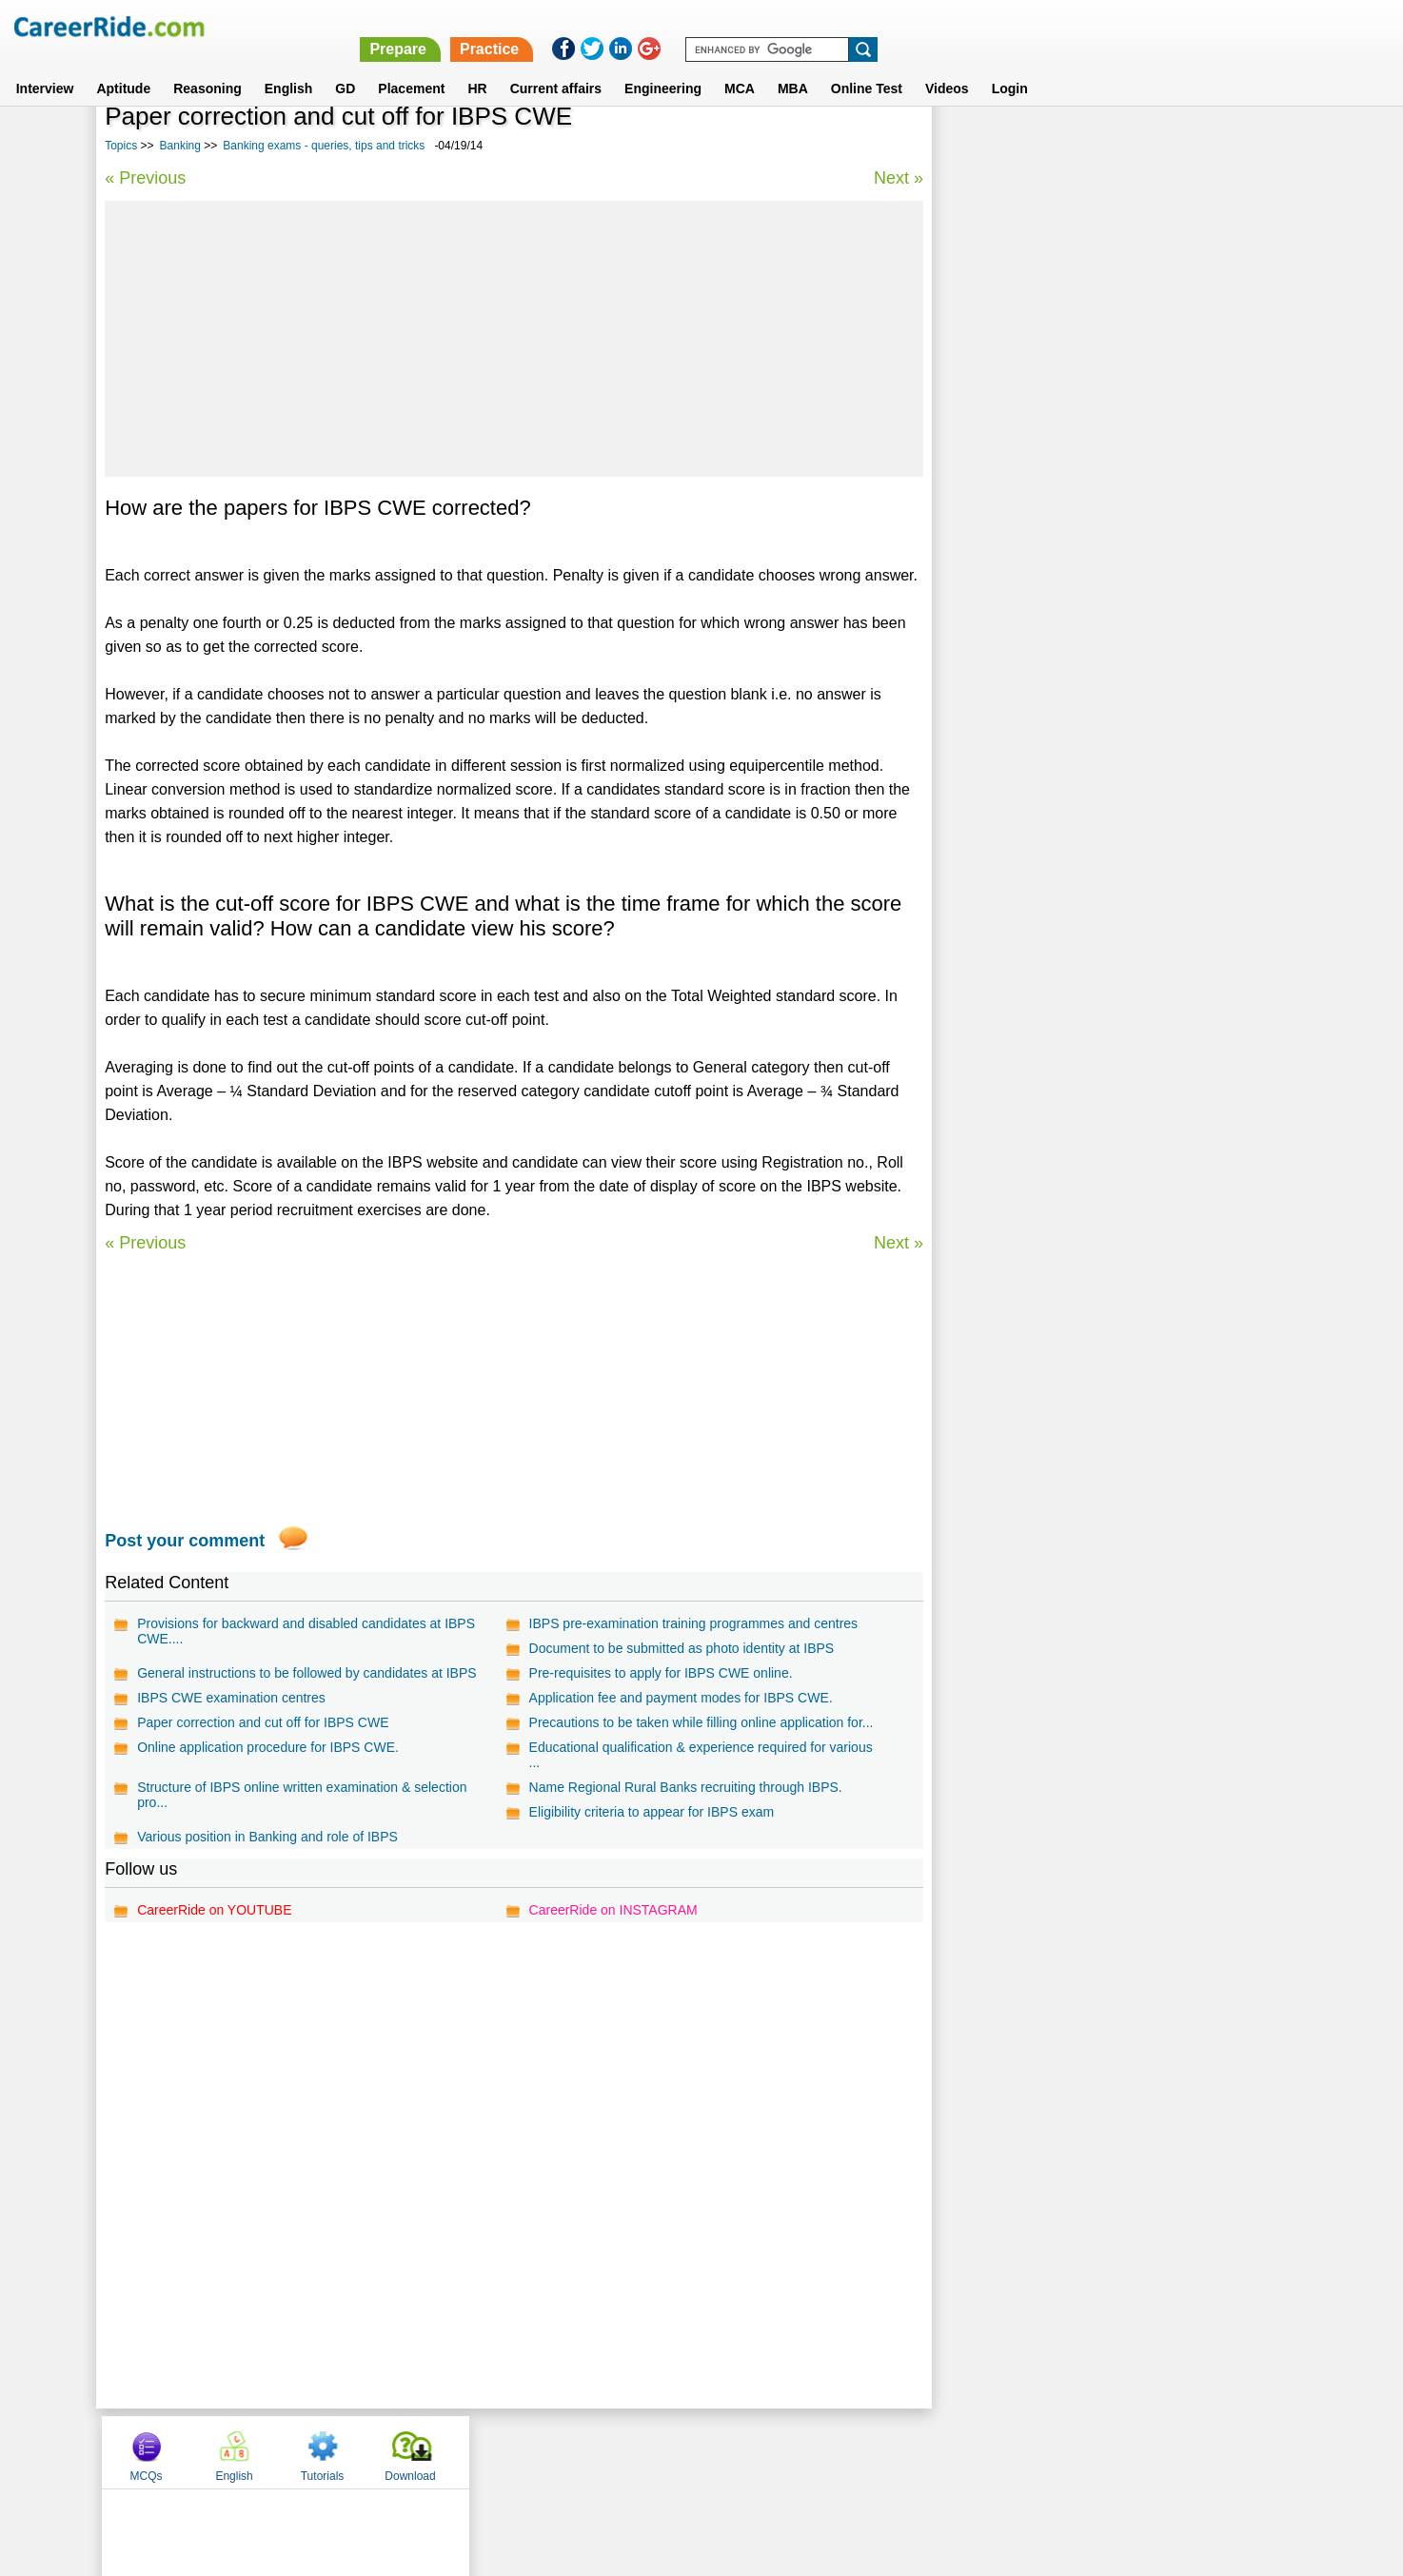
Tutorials (1154, 145)
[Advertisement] (512, 339)
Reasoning (207, 65)
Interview (45, 65)
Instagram (909, 2451)
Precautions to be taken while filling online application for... (699, 1722)
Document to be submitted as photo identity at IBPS (680, 1648)
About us (529, 2451)
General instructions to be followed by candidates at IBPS (306, 1673)
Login (1010, 65)
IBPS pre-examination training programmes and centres (692, 1623)
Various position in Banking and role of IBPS (267, 1836)
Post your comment (185, 1540)
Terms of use (693, 2451)
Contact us (605, 2451)
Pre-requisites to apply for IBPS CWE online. (659, 1673)
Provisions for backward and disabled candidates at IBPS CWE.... (306, 1631)
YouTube (836, 2451)
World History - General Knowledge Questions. (1085, 551)
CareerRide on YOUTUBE (214, 1909)
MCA (739, 65)
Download (1241, 145)
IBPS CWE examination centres (231, 1697)
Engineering (663, 65)
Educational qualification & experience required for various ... (699, 1755)
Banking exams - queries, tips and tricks (324, 145)
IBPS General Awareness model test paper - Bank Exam (1111, 518)
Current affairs (556, 65)
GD (345, 65)
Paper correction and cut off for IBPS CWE (262, 1722)
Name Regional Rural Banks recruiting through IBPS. (683, 1787)
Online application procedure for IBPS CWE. (268, 1747)
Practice (1000, 26)
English (289, 65)
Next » (895, 177)
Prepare (909, 26)
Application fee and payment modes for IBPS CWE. (679, 1697)
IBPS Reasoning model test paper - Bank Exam (1086, 618)
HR (476, 65)
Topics (121, 145)
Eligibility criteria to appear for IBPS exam (650, 1811)
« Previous (145, 177)
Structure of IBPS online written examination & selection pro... (301, 1795)
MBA (793, 65)
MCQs (978, 145)
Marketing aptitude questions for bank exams (1081, 651)
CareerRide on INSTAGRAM (611, 1909)
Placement (411, 65)
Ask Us (771, 2451)
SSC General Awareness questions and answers (1090, 585)
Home (466, 2451)
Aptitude (123, 65)
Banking (180, 145)
